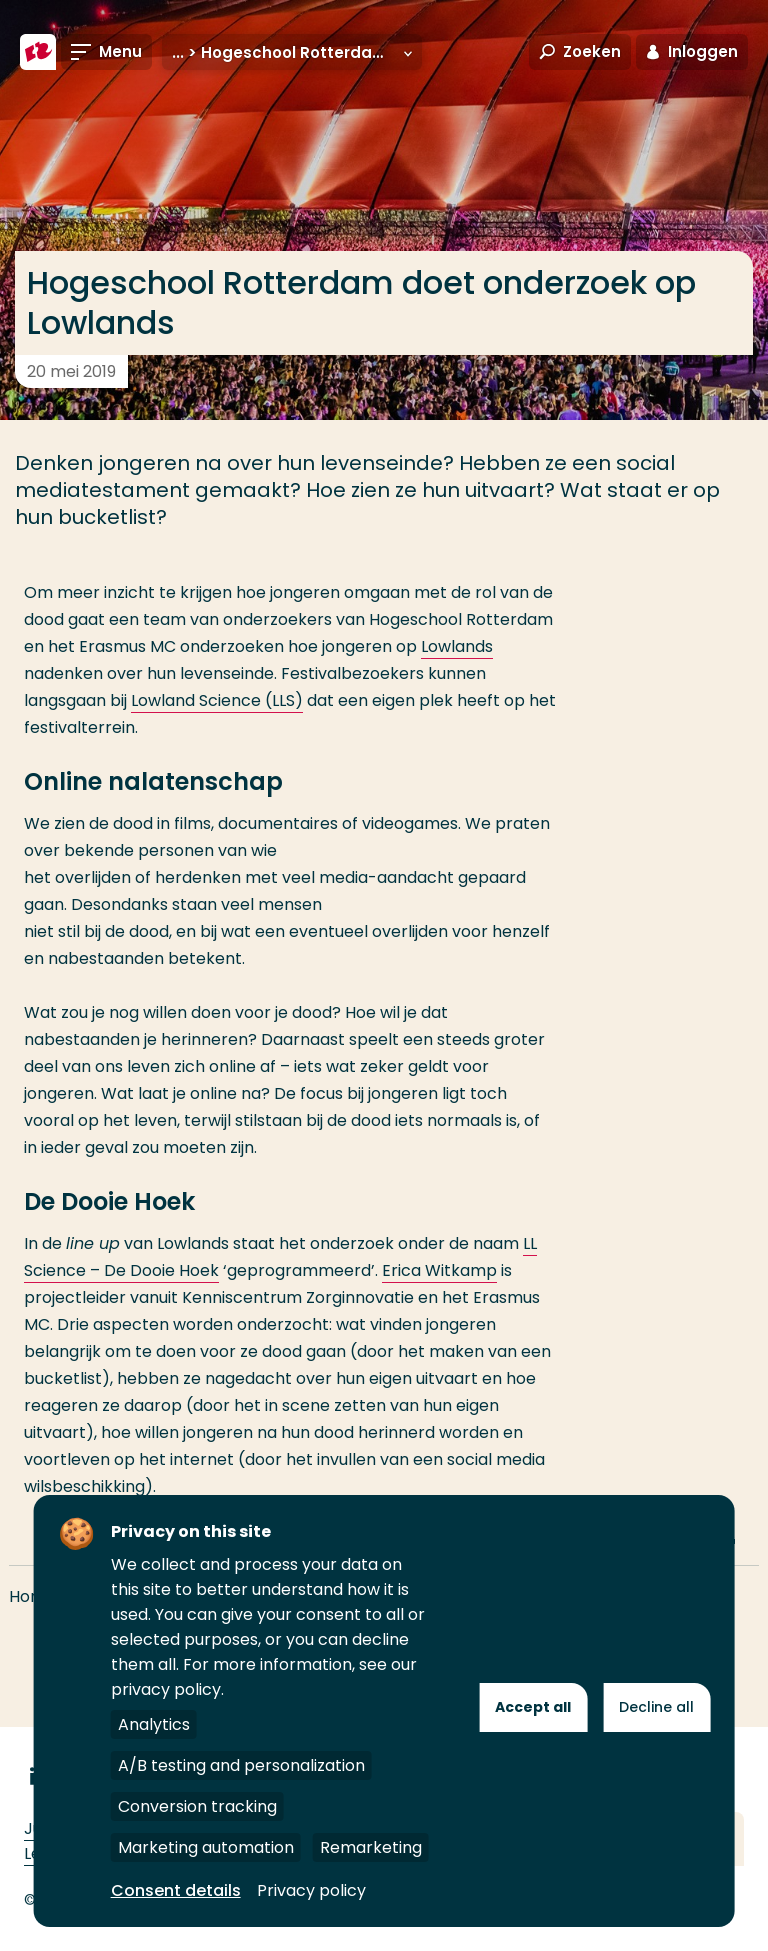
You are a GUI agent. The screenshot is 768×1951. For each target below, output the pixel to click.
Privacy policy (311, 1890)
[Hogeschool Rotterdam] (38, 52)
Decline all (656, 1707)
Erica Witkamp (439, 1270)
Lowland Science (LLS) (217, 700)
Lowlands (457, 646)
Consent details (176, 1890)
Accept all (533, 1707)
